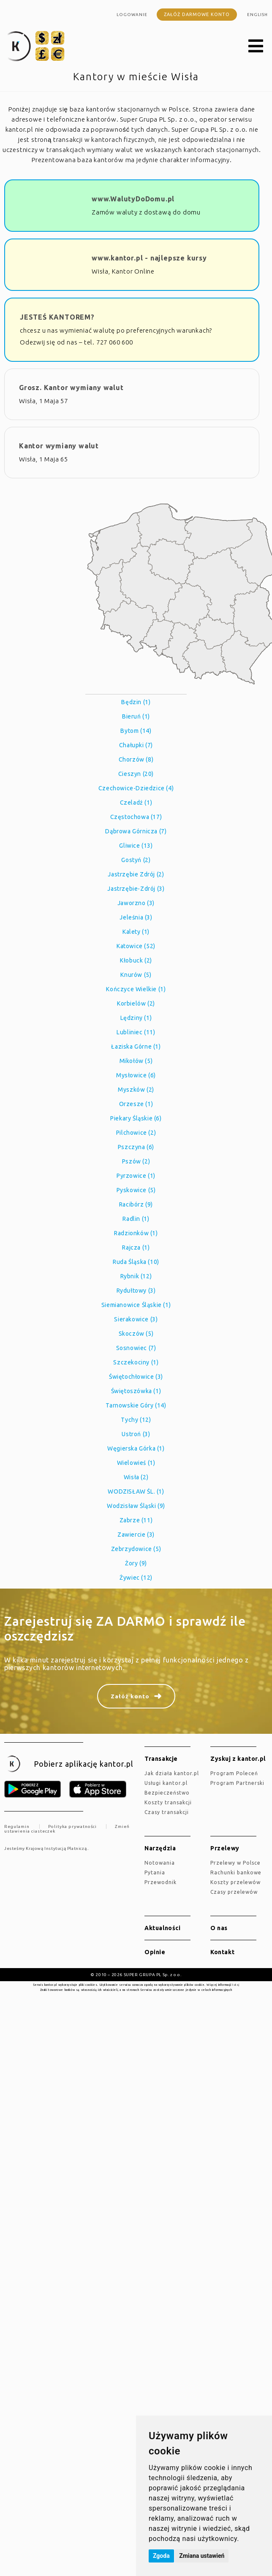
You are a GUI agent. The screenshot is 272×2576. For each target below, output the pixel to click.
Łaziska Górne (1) (135, 1046)
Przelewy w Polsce (235, 1863)
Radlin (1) (135, 1218)
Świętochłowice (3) (136, 1376)
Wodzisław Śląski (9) (136, 1505)
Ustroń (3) (136, 1434)
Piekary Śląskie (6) (135, 1118)
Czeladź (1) (136, 802)
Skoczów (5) (136, 1333)
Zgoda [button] (161, 2555)
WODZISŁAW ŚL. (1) (136, 1491)
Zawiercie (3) (136, 1534)
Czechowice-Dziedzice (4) (136, 788)
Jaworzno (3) (136, 903)
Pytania (154, 1872)
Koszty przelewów (235, 1882)
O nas (219, 1928)
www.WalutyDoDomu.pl (133, 199)
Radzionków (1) (136, 1233)
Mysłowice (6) (136, 1075)
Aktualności (162, 1928)
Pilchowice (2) (136, 1132)
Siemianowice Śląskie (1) (136, 1305)
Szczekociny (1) (135, 1362)
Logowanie (132, 14)
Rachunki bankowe (235, 1872)
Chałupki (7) (136, 745)
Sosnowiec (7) (136, 1348)
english (257, 14)
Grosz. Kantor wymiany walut (71, 387)
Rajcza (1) (136, 1247)
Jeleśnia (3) (136, 917)
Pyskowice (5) (136, 1190)
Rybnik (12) (136, 1276)
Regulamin (17, 1826)
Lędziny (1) (136, 1017)
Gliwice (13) (135, 845)
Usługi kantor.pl (166, 1783)
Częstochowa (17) (136, 816)
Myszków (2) (136, 1089)
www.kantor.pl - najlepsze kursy (149, 258)
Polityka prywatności (72, 1826)
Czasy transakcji (166, 1812)
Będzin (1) (135, 702)
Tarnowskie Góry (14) (136, 1405)
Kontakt (222, 1952)
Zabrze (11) (136, 1520)
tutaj (235, 1984)
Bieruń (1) (136, 716)
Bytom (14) (135, 730)
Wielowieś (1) (136, 1462)
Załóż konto (130, 1696)
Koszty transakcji (168, 1802)
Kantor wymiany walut (59, 446)
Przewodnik (160, 1882)
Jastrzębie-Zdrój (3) (135, 888)
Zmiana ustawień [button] (201, 2555)
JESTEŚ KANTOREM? (57, 317)
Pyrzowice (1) (136, 1175)
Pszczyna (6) (136, 1147)
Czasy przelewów (234, 1892)
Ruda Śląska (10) (136, 1261)
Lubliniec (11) (136, 1032)
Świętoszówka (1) (136, 1391)
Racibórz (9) (136, 1204)
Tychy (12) (136, 1419)
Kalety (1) (136, 931)
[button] (256, 46)
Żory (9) (136, 1563)
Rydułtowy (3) (136, 1290)
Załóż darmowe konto (197, 14)
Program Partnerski (237, 1783)
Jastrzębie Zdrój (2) (136, 874)
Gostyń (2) (135, 860)
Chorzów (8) (136, 759)
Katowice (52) (136, 946)
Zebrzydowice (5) (136, 1549)
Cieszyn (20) (136, 773)
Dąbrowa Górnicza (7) (135, 831)
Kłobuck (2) (136, 960)
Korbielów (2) (136, 1003)
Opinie (155, 1952)
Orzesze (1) (136, 1104)
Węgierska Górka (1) (135, 1448)
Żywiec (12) (136, 1577)
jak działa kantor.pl (171, 1773)
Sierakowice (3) (136, 1319)
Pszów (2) (136, 1161)
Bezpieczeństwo (167, 1792)
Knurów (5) (135, 974)
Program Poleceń (234, 1773)
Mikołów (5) (136, 1061)
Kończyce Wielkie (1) (136, 989)
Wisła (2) (136, 1477)
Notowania (159, 1863)
